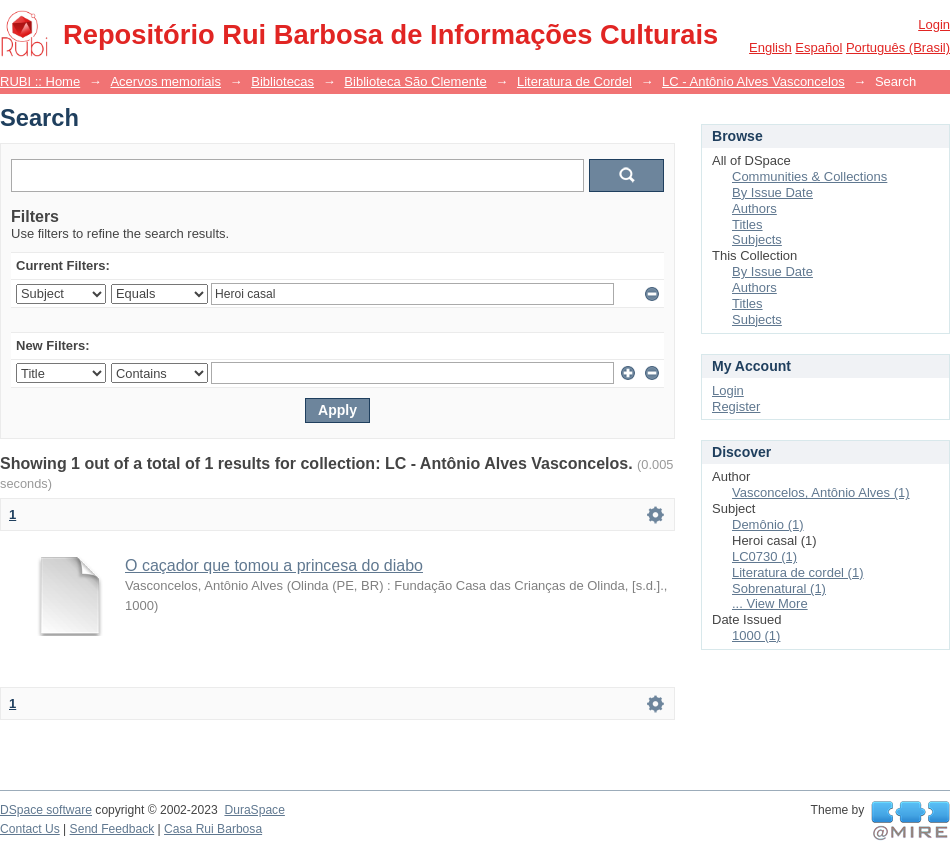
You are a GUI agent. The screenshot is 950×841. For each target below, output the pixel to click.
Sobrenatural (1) (779, 588)
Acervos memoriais (165, 81)
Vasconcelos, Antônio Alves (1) (821, 492)
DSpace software (46, 810)
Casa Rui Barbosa (213, 829)
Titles (747, 224)
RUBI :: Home (40, 81)
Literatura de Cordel (574, 81)
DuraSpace (254, 810)
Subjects (757, 239)
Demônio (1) (768, 524)
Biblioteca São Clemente (415, 81)
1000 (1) (756, 635)
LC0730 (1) (764, 556)
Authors (754, 208)
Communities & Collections (809, 176)
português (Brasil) (898, 47)
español (818, 47)
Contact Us (30, 829)
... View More (770, 603)
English (770, 47)
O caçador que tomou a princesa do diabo (274, 565)
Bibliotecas (282, 81)
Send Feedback (112, 829)
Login (934, 24)
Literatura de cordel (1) (798, 572)
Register (736, 406)
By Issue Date (772, 192)
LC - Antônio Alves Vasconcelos (753, 81)
